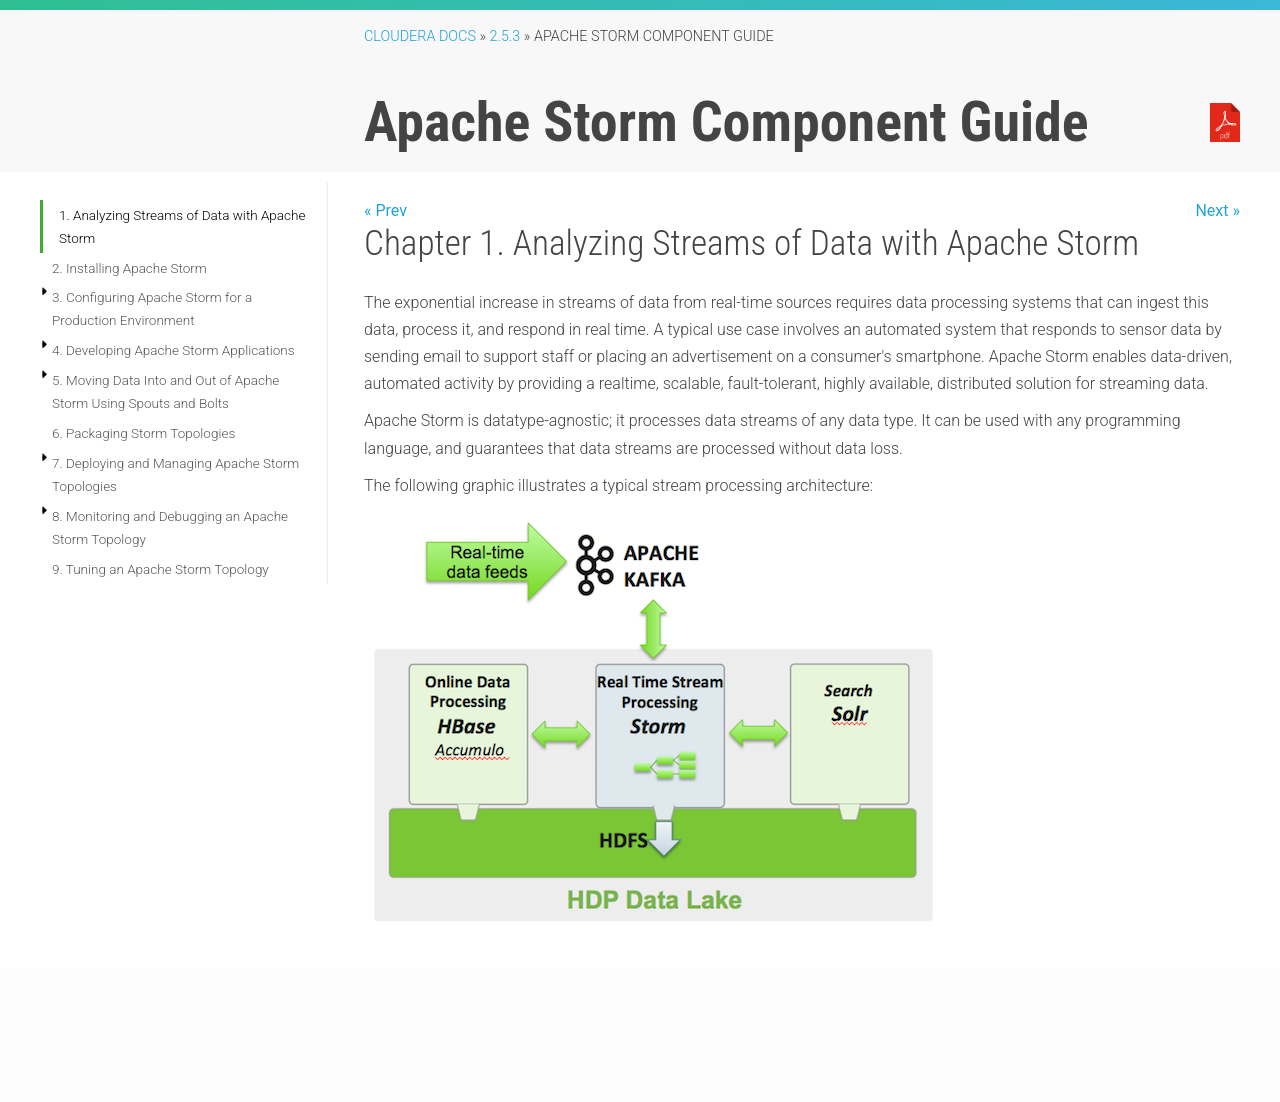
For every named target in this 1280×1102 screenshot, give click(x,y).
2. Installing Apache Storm (129, 268)
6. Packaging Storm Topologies (143, 433)
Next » (1217, 210)
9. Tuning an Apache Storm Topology (160, 569)
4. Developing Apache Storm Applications (173, 350)
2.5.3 (505, 36)
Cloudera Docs (420, 36)
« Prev (385, 210)
